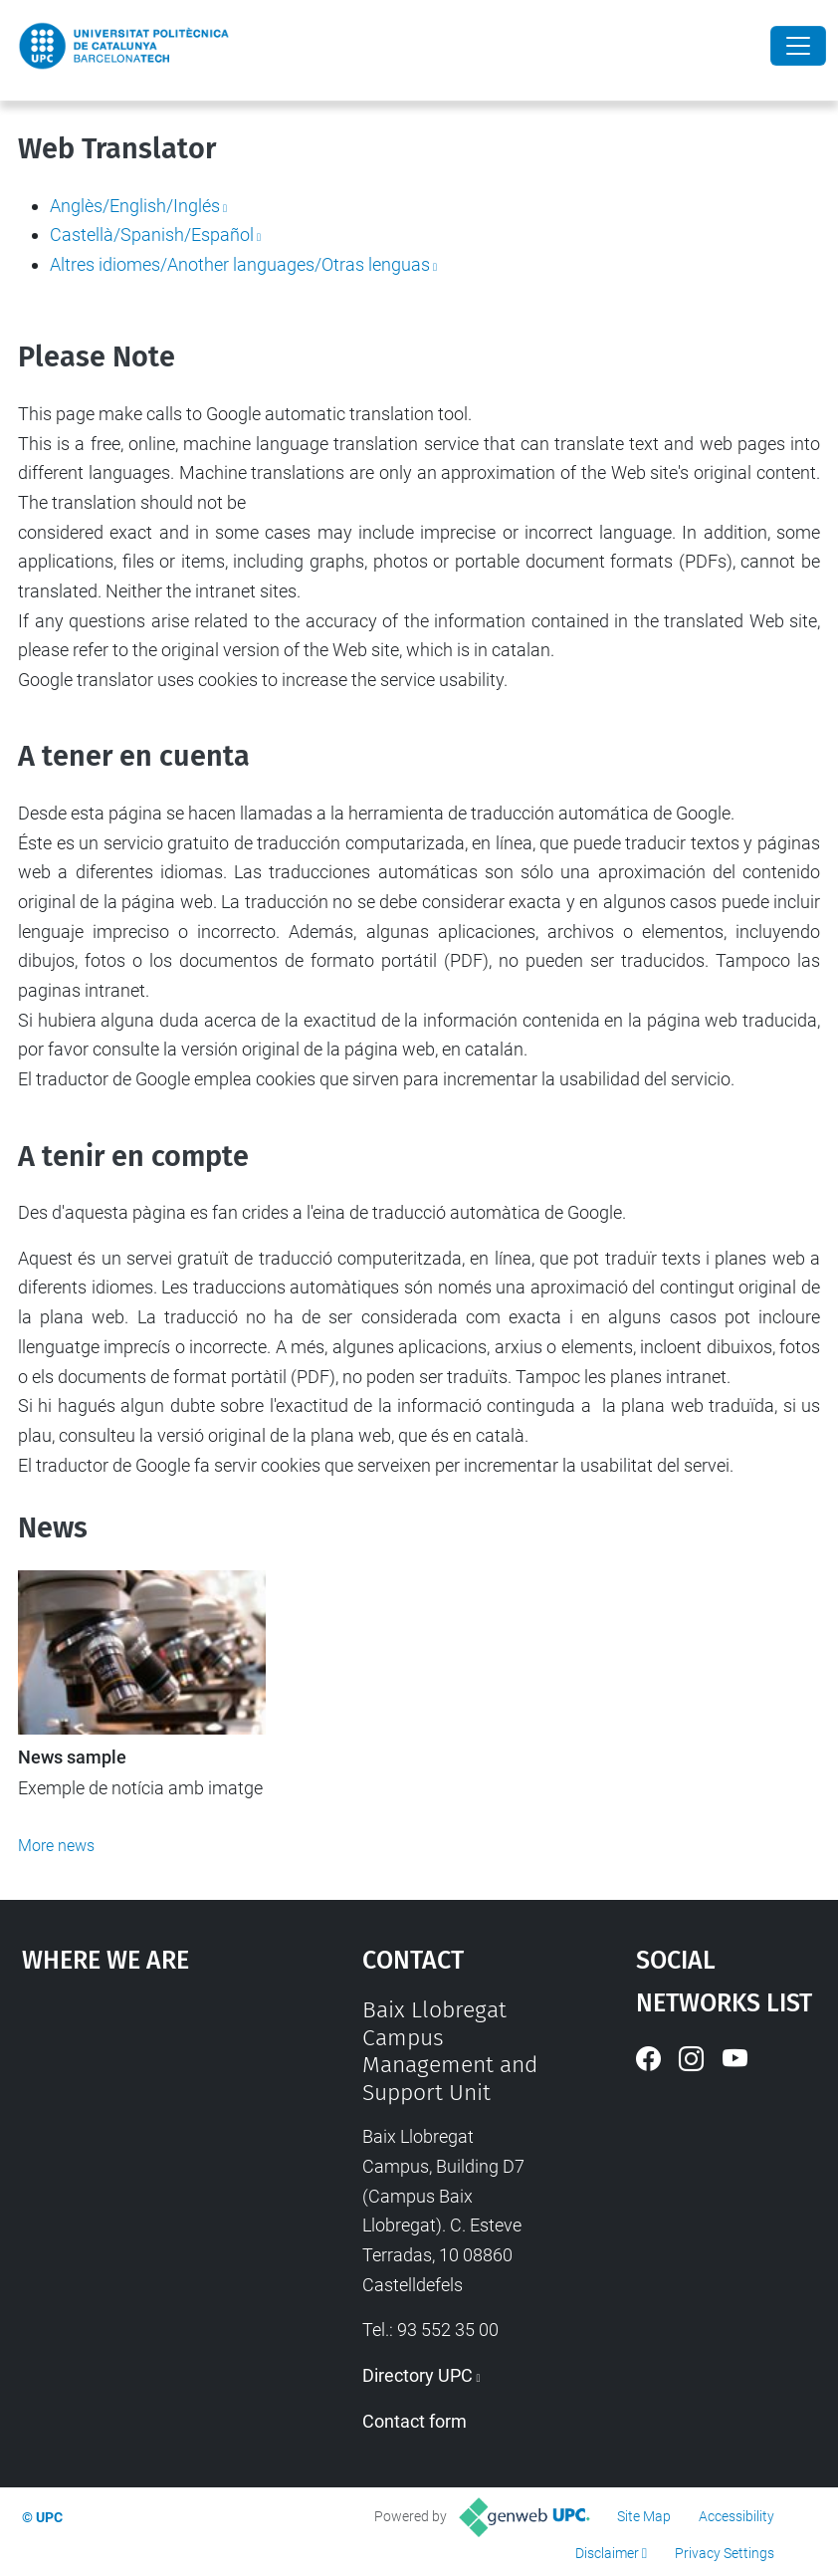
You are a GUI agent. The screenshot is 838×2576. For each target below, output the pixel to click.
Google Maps (146, 2145)
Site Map (644, 2516)
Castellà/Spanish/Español (152, 234)
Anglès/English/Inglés (135, 205)
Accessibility (736, 2516)
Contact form (414, 2421)
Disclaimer (607, 2553)
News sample (72, 1757)
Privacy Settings (724, 2553)
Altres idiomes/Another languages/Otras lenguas (240, 264)
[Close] (798, 46)
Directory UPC (417, 2375)
